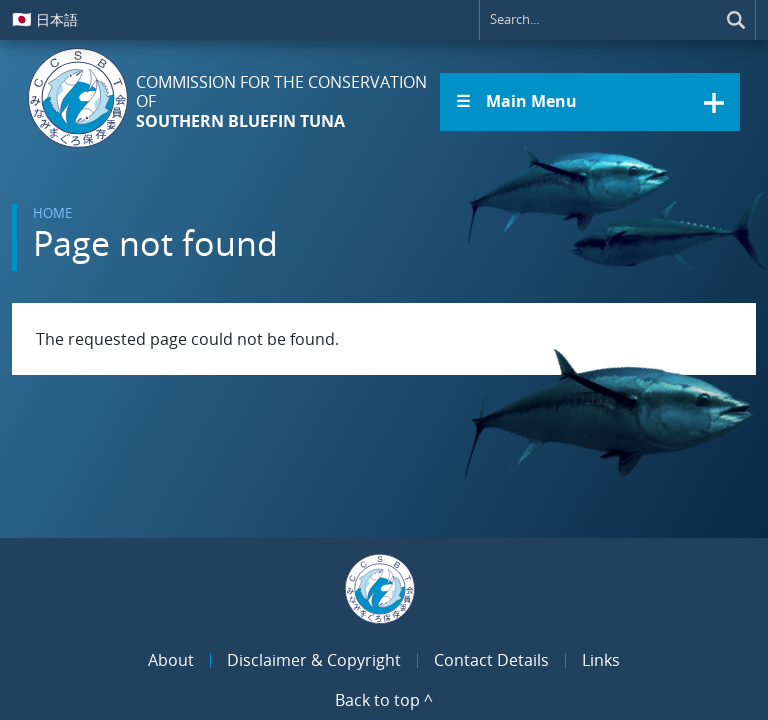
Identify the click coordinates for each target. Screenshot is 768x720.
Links (601, 660)
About (171, 660)
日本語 (45, 19)
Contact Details (491, 660)
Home (52, 213)
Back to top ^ (384, 700)
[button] (590, 102)
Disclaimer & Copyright (314, 660)
